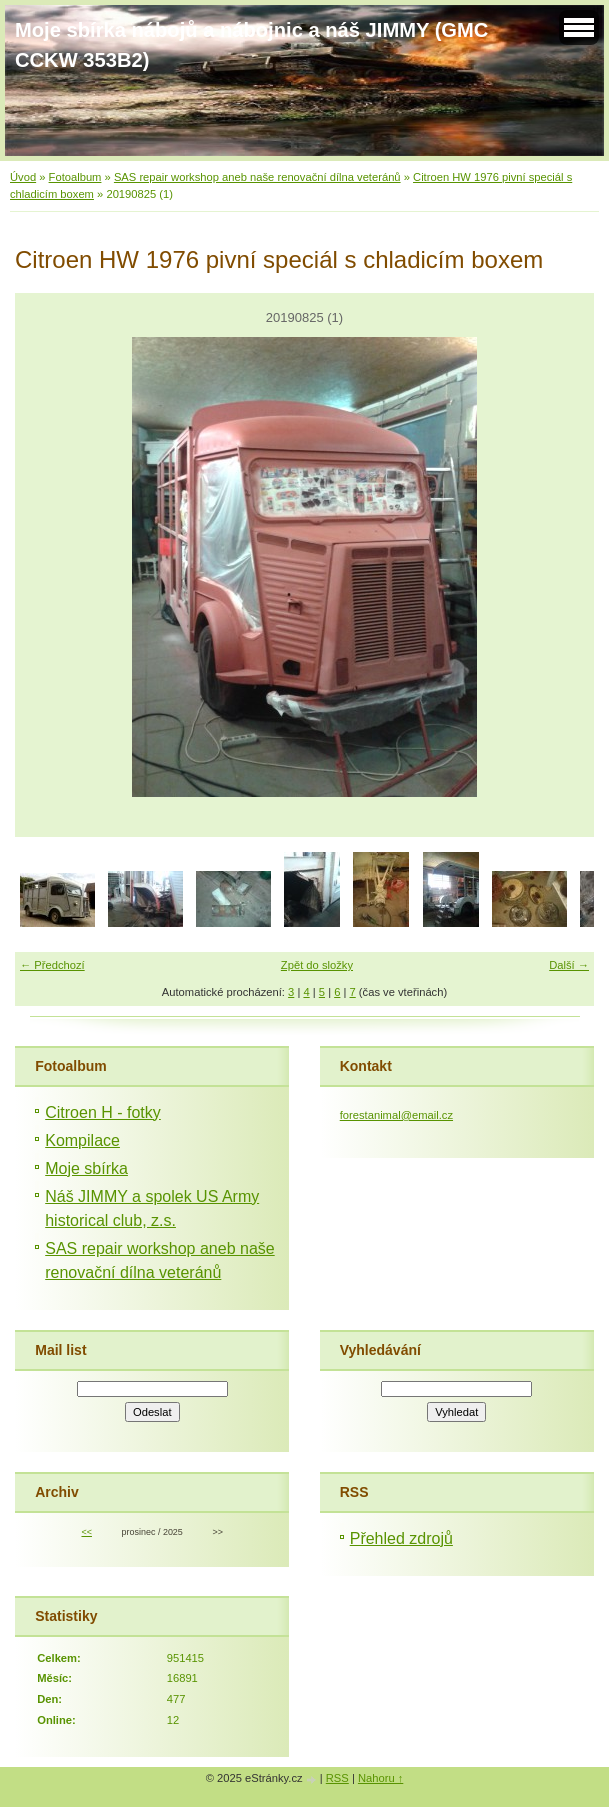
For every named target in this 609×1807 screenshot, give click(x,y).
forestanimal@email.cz (396, 1115)
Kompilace (82, 1140)
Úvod (23, 177)
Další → (569, 965)
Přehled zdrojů (401, 1538)
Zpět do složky (317, 965)
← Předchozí (52, 965)
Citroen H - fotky (103, 1112)
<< (86, 1532)
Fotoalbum (75, 177)
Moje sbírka (86, 1168)
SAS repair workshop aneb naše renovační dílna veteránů (257, 177)
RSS (337, 1778)
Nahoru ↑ (380, 1778)
